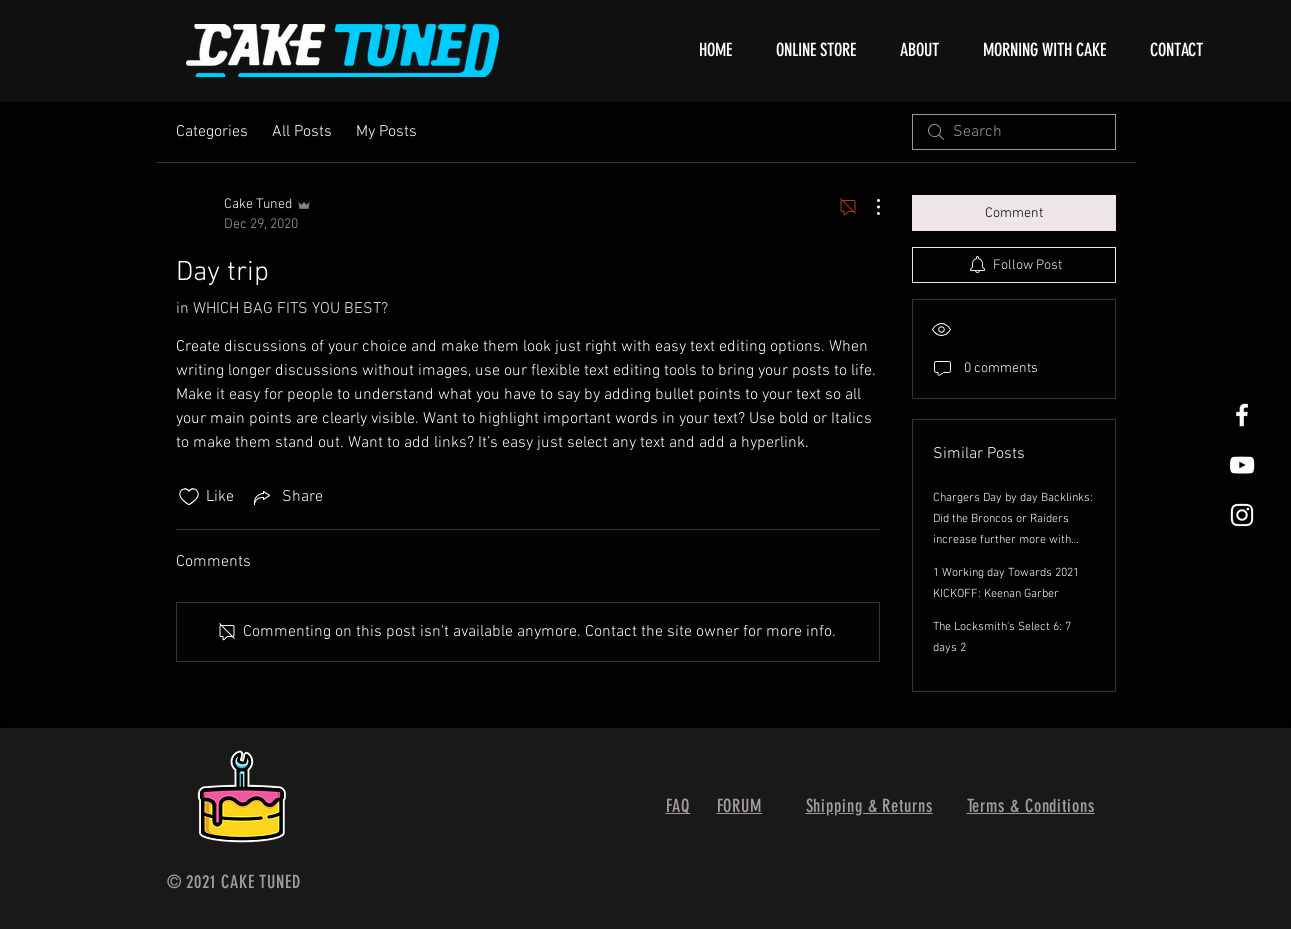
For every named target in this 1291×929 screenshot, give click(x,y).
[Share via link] (286, 497)
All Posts (302, 132)
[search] (1014, 132)
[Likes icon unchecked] (189, 497)
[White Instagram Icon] (1242, 515)
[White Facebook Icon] (1242, 415)
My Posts (386, 132)
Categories (212, 132)
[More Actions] (868, 207)
